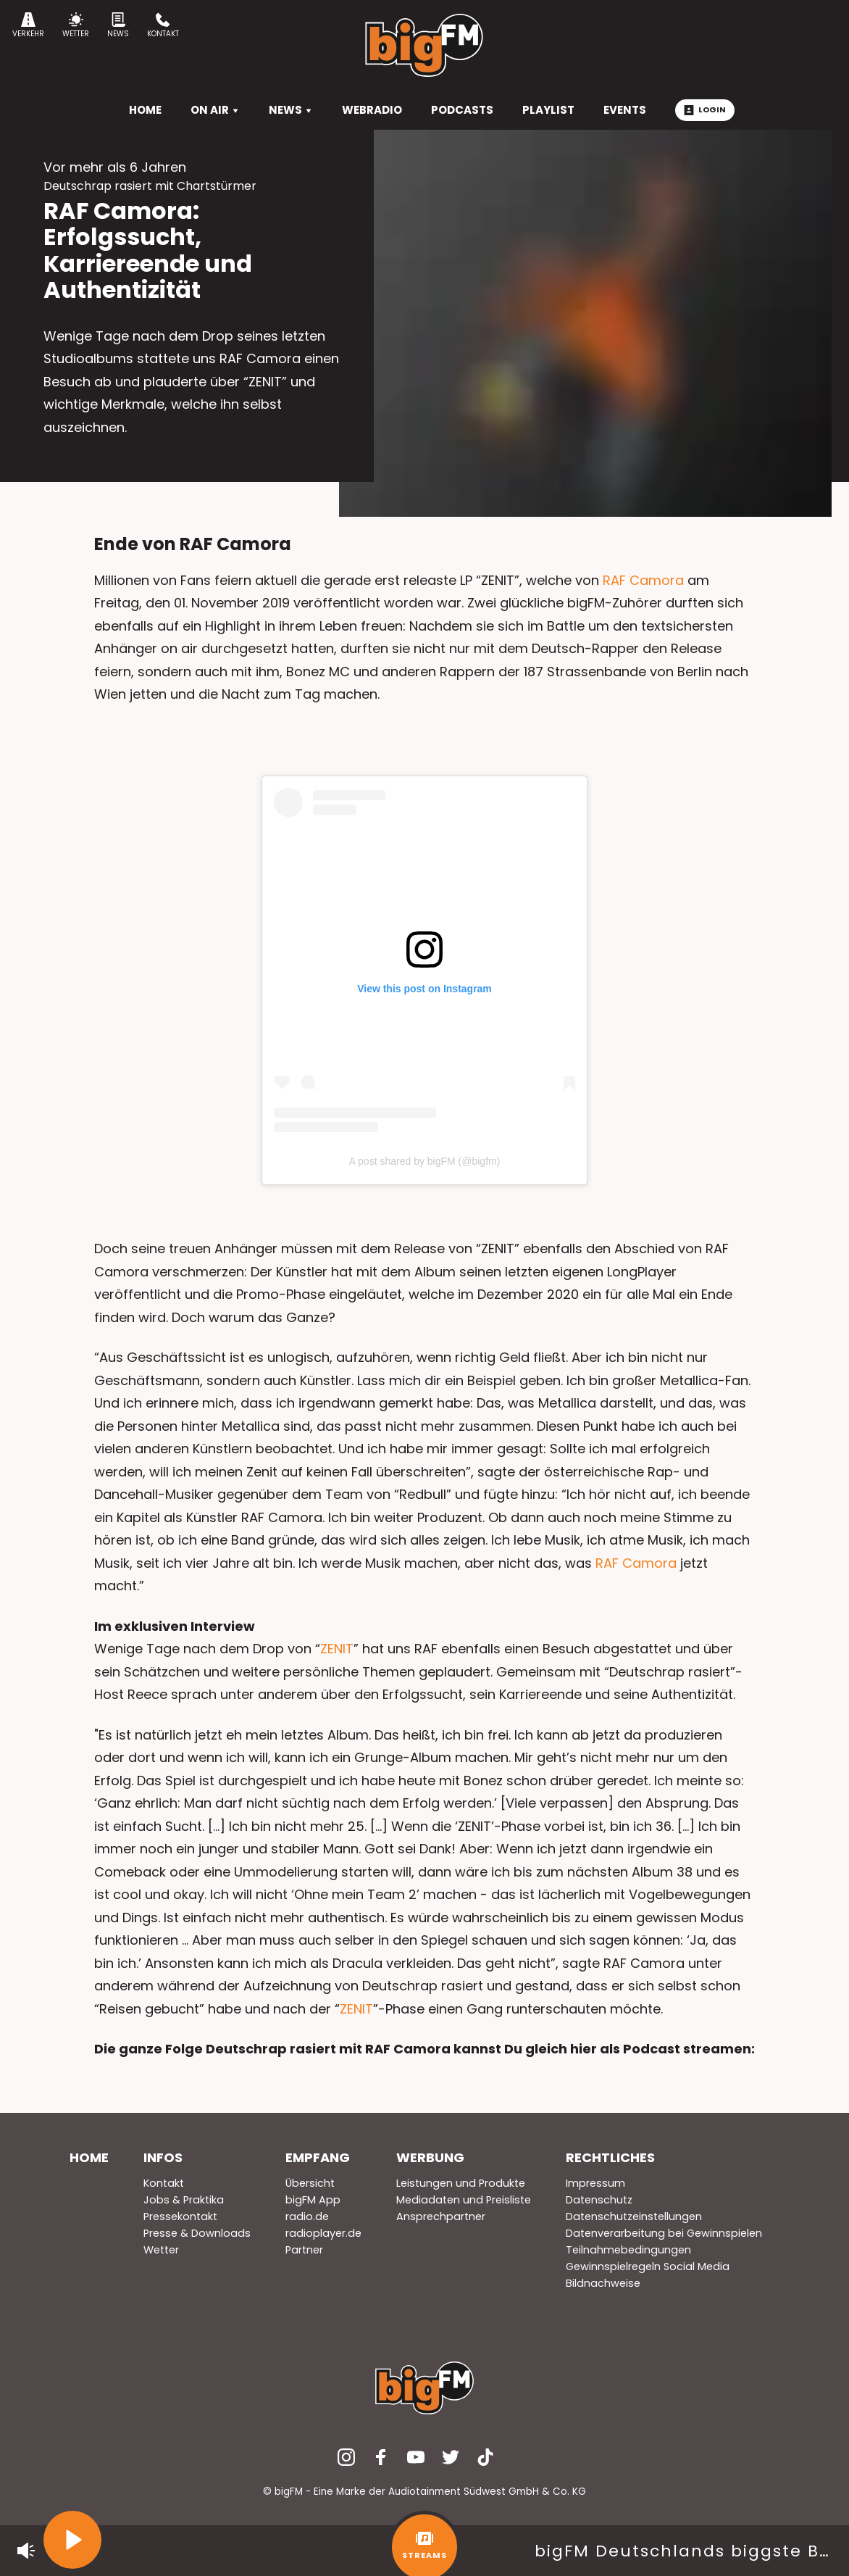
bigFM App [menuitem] (312, 2200)
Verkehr (28, 25)
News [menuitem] (291, 109)
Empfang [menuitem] (317, 2157)
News (118, 25)
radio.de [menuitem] (307, 2216)
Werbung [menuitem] (430, 2157)
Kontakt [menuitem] (163, 2183)
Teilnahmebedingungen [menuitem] (628, 2250)
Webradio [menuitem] (372, 109)
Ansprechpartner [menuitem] (440, 2216)
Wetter (75, 25)
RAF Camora (643, 580)
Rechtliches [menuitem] (610, 2157)
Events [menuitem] (624, 109)
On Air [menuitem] (215, 109)
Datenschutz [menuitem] (599, 2200)
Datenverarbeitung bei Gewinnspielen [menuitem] (664, 2233)
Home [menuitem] (89, 2157)
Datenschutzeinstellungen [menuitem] (634, 2216)
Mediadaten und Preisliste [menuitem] (463, 2200)
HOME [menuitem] (145, 109)
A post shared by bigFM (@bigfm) (425, 1161)
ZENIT (337, 1649)
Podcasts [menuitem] (462, 109)
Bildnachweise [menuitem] (603, 2283)
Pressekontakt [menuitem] (180, 2216)
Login (705, 109)
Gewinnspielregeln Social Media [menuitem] (647, 2266)
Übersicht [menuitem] (310, 2183)
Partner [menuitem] (304, 2250)
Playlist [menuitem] (548, 109)
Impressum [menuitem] (595, 2183)
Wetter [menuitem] (161, 2250)
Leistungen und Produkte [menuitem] (460, 2183)
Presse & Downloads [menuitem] (197, 2233)
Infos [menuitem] (163, 2157)
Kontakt (163, 25)
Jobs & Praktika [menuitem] (183, 2200)
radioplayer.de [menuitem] (323, 2233)
